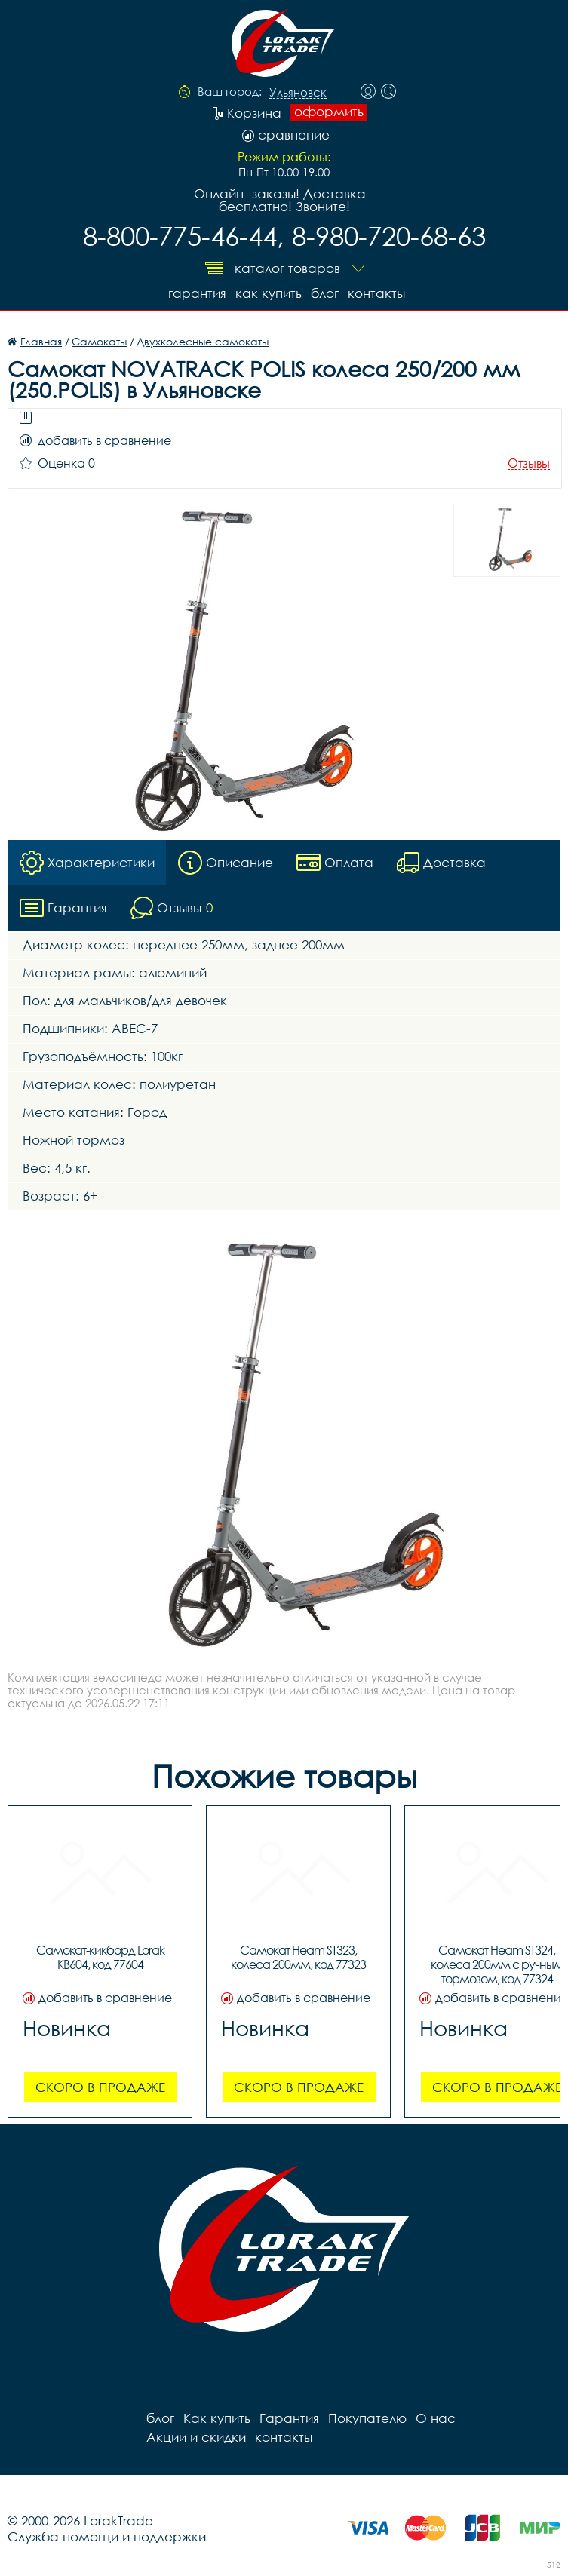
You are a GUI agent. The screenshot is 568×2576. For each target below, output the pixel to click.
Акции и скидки (196, 2437)
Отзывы (529, 463)
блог (325, 293)
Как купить (268, 293)
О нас (436, 2418)
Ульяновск (298, 93)
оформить (329, 111)
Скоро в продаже (100, 2087)
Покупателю (367, 2418)
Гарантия (197, 293)
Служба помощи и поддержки (107, 2536)
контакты (376, 293)
